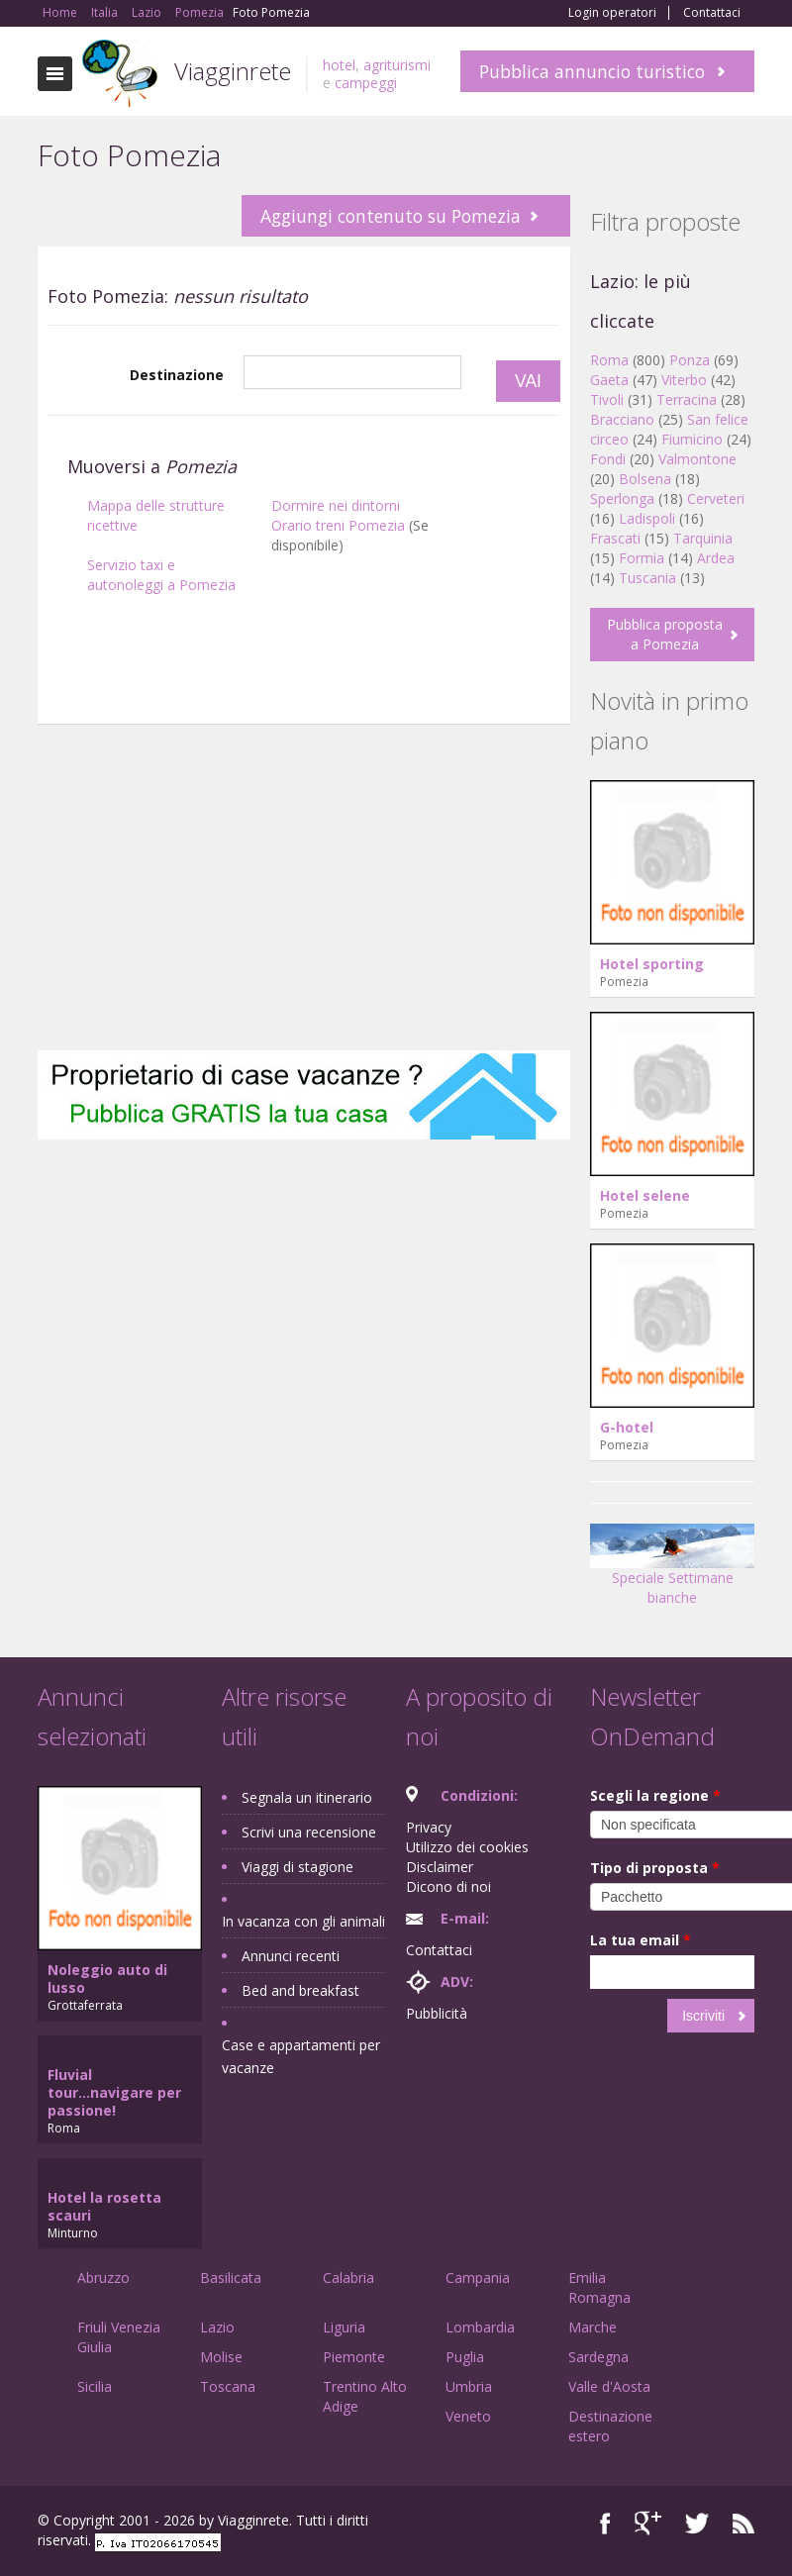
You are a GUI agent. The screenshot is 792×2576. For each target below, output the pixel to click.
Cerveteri (715, 498)
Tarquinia (703, 538)
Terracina (686, 399)
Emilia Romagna (599, 2287)
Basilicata (230, 2277)
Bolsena (645, 478)
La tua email (640, 1940)
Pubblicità (436, 2013)
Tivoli (607, 399)
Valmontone (697, 458)
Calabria (348, 2277)
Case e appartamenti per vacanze (301, 2056)
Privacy (428, 1827)
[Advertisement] (304, 733)
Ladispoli (647, 518)
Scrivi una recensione (309, 1832)
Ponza (689, 359)
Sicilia (94, 2386)
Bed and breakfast (300, 1990)
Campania (478, 2277)
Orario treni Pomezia (338, 525)
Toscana (227, 2386)
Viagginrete (232, 70)
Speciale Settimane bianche (672, 1572)
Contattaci (712, 13)
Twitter (697, 2523)
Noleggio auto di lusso (107, 1978)
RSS (743, 2523)
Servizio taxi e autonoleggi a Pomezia (161, 574)
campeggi (366, 82)
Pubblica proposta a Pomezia (665, 634)
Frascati (615, 538)
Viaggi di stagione (297, 1866)
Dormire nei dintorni (335, 505)
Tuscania (647, 577)
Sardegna (598, 2356)
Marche (592, 2327)
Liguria (344, 2327)
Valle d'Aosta (609, 2386)
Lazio (217, 2327)
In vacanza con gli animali (303, 1921)
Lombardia (480, 2327)
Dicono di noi (448, 1886)
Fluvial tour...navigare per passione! (114, 2092)
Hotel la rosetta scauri (104, 2206)
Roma (609, 359)
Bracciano (622, 419)
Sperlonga (622, 498)
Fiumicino (692, 439)
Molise (221, 2356)
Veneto (468, 2416)
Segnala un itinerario (307, 1797)
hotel (339, 64)
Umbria (469, 2386)
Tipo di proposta (655, 1867)
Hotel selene (645, 1195)
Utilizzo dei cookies (467, 1846)
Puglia (465, 2356)
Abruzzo (103, 2277)
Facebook (605, 2523)
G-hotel (626, 1427)
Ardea (716, 557)
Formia (641, 557)
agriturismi (397, 64)
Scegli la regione (655, 1795)
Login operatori (612, 13)
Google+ (648, 2523)
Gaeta (609, 379)
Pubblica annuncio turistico (592, 71)
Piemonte (354, 2356)
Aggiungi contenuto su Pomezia (390, 216)
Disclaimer (439, 1866)
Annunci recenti (291, 1955)
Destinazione (177, 374)
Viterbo (684, 379)
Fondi (608, 458)
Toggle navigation (55, 73)
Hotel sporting (652, 963)
